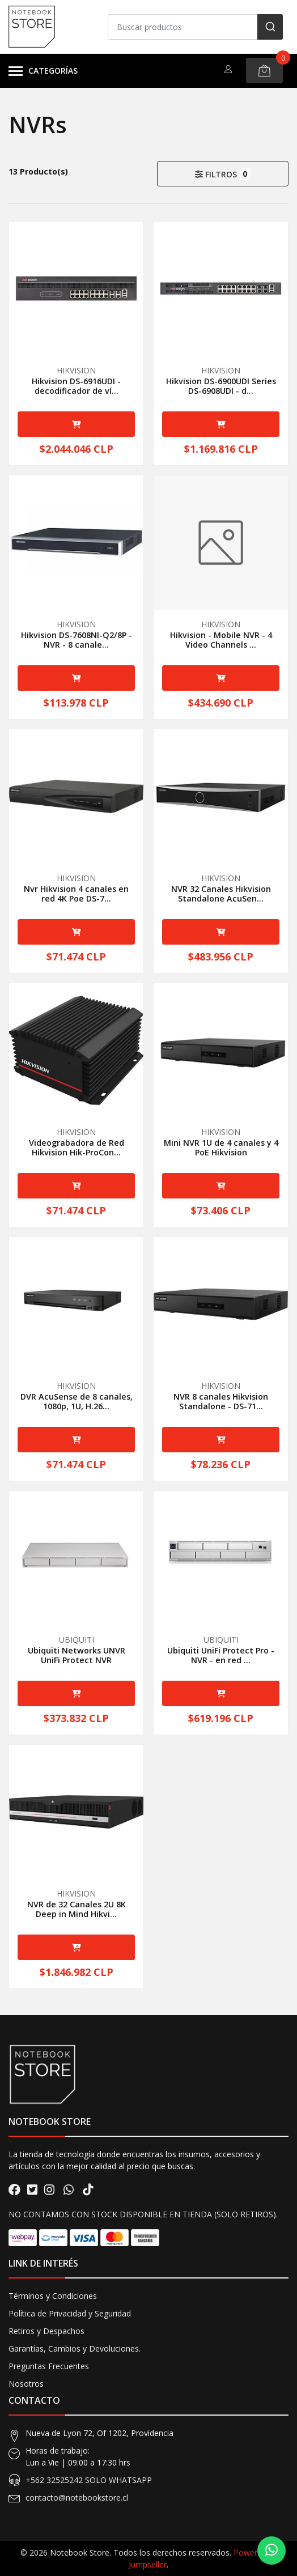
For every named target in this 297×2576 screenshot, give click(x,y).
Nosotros (26, 2383)
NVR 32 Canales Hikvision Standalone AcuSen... (221, 893)
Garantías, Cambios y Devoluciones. (75, 2348)
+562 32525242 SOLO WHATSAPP (89, 2480)
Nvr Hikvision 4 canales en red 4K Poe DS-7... (76, 893)
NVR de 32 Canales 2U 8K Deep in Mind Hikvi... (76, 1909)
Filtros (222, 174)
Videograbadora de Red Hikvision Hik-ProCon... (76, 1147)
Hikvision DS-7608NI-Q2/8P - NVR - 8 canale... (76, 640)
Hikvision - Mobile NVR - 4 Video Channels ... (221, 640)
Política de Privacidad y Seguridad (70, 2313)
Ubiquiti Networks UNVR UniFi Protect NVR (76, 1655)
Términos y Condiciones (53, 2295)
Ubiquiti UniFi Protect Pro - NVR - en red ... (220, 1655)
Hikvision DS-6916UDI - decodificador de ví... (76, 386)
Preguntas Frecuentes (49, 2366)
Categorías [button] (43, 71)
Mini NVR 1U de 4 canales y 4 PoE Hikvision (221, 1147)
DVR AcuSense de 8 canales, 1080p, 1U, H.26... (76, 1401)
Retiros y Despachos (46, 2331)
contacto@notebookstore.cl (77, 2497)
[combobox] (195, 27)
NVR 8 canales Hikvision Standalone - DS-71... (220, 1401)
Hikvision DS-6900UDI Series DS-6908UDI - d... (221, 386)
